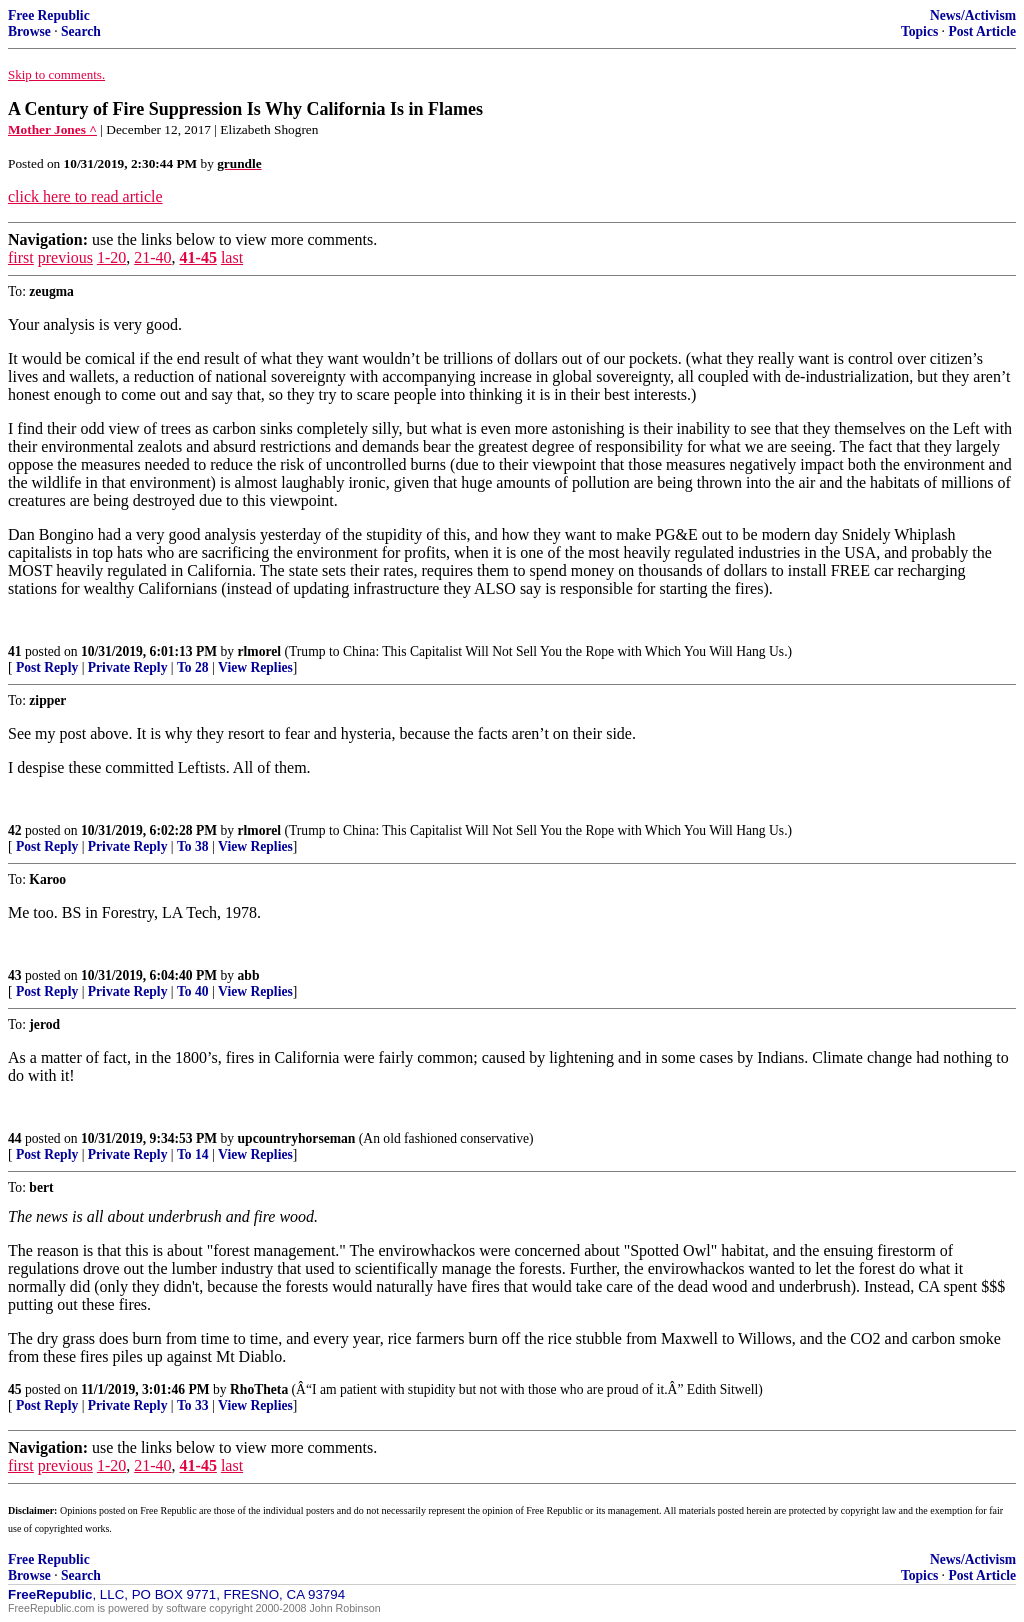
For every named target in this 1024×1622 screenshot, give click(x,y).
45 (15, 1389)
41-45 (198, 257)
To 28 (193, 667)
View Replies (255, 667)
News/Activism (973, 15)
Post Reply (47, 667)
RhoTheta (259, 1389)
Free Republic (49, 15)
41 (15, 651)
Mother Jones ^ (52, 129)
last (232, 257)
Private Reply (128, 667)
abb (249, 975)
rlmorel (260, 651)
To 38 (193, 846)
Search (81, 31)
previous (65, 257)
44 (15, 1138)
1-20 (111, 257)
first (21, 257)
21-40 (152, 257)
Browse (29, 31)
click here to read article (85, 196)
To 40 (193, 991)
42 (15, 830)
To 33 (193, 1405)
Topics (919, 31)
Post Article (982, 31)
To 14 (193, 1154)
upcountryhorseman (297, 1138)
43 (15, 975)
